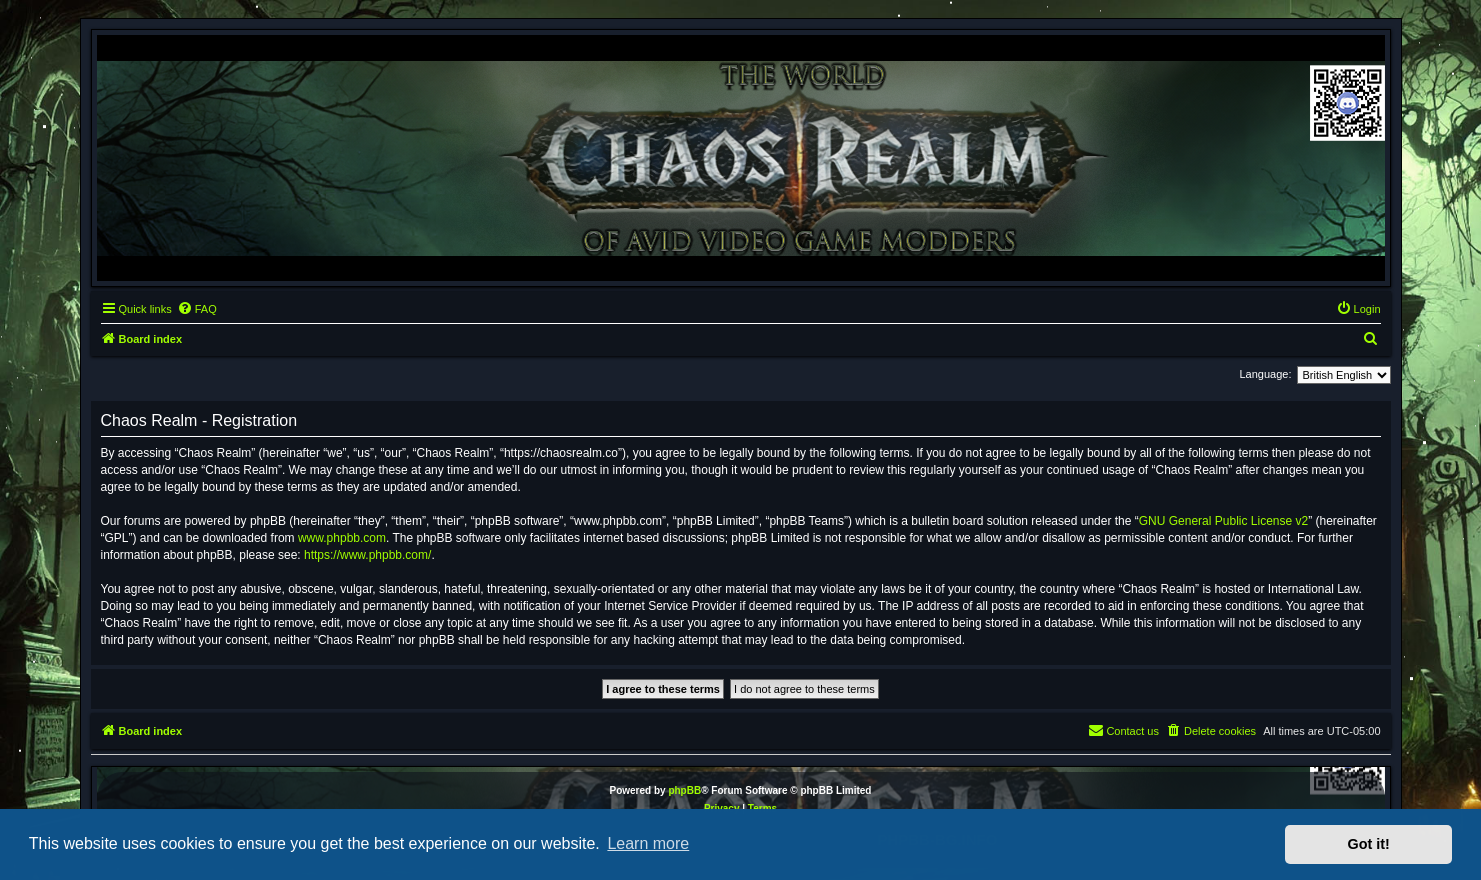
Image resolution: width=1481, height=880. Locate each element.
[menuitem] (197, 309)
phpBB (684, 790)
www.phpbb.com (342, 538)
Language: (1266, 374)
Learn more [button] (648, 843)
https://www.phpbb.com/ (367, 555)
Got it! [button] (1369, 844)
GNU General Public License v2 (1223, 521)
